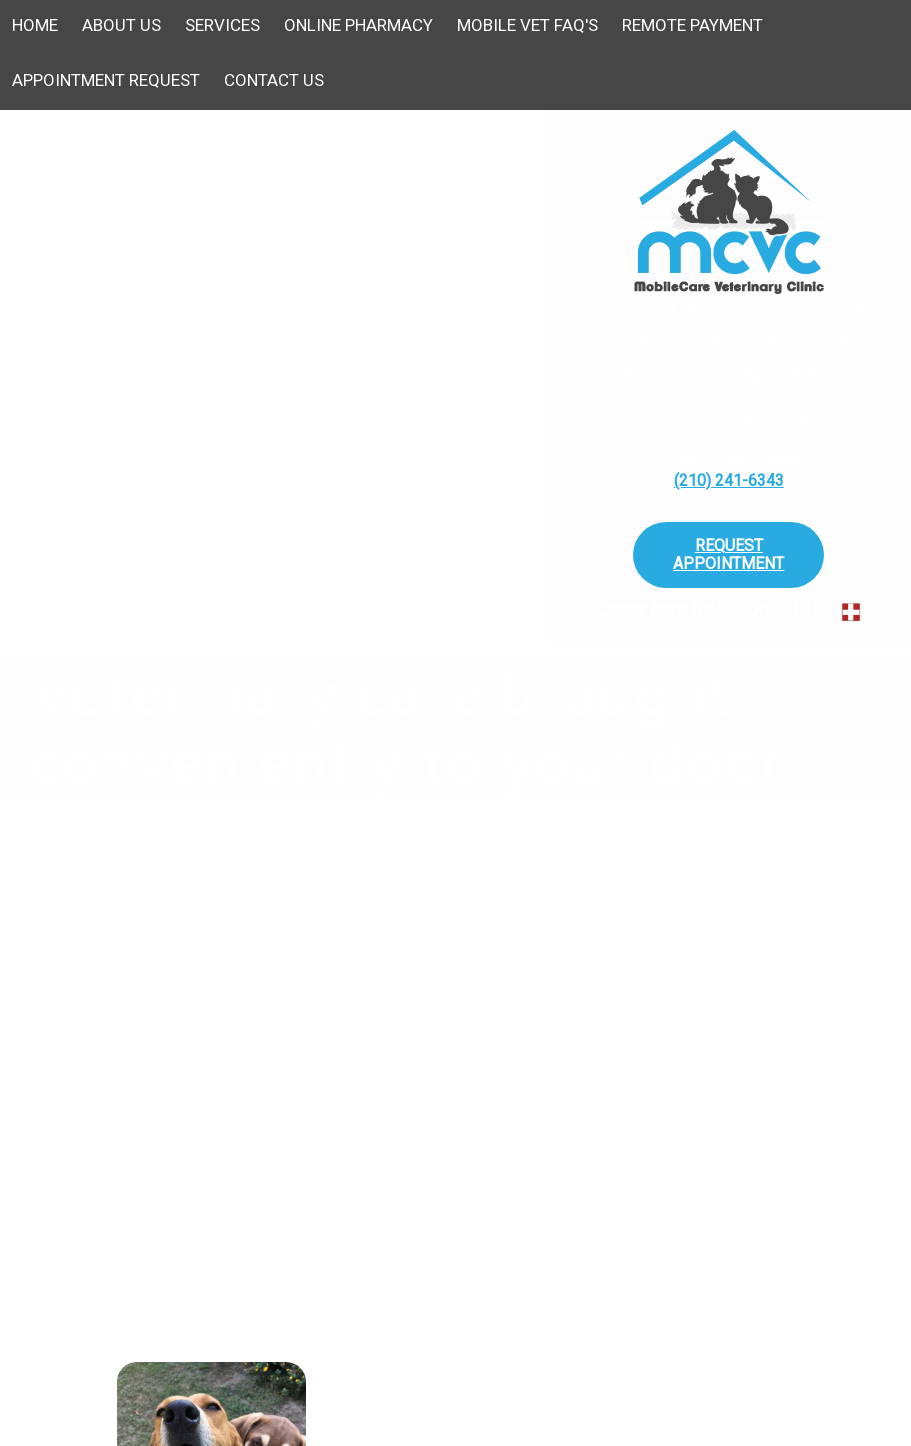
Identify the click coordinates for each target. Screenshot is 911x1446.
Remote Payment (692, 25)
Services (222, 25)
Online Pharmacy (358, 25)
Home (35, 25)
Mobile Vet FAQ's (527, 25)
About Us (121, 25)
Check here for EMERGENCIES (716, 609)
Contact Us (274, 80)
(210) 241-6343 (729, 480)
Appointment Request (106, 80)
